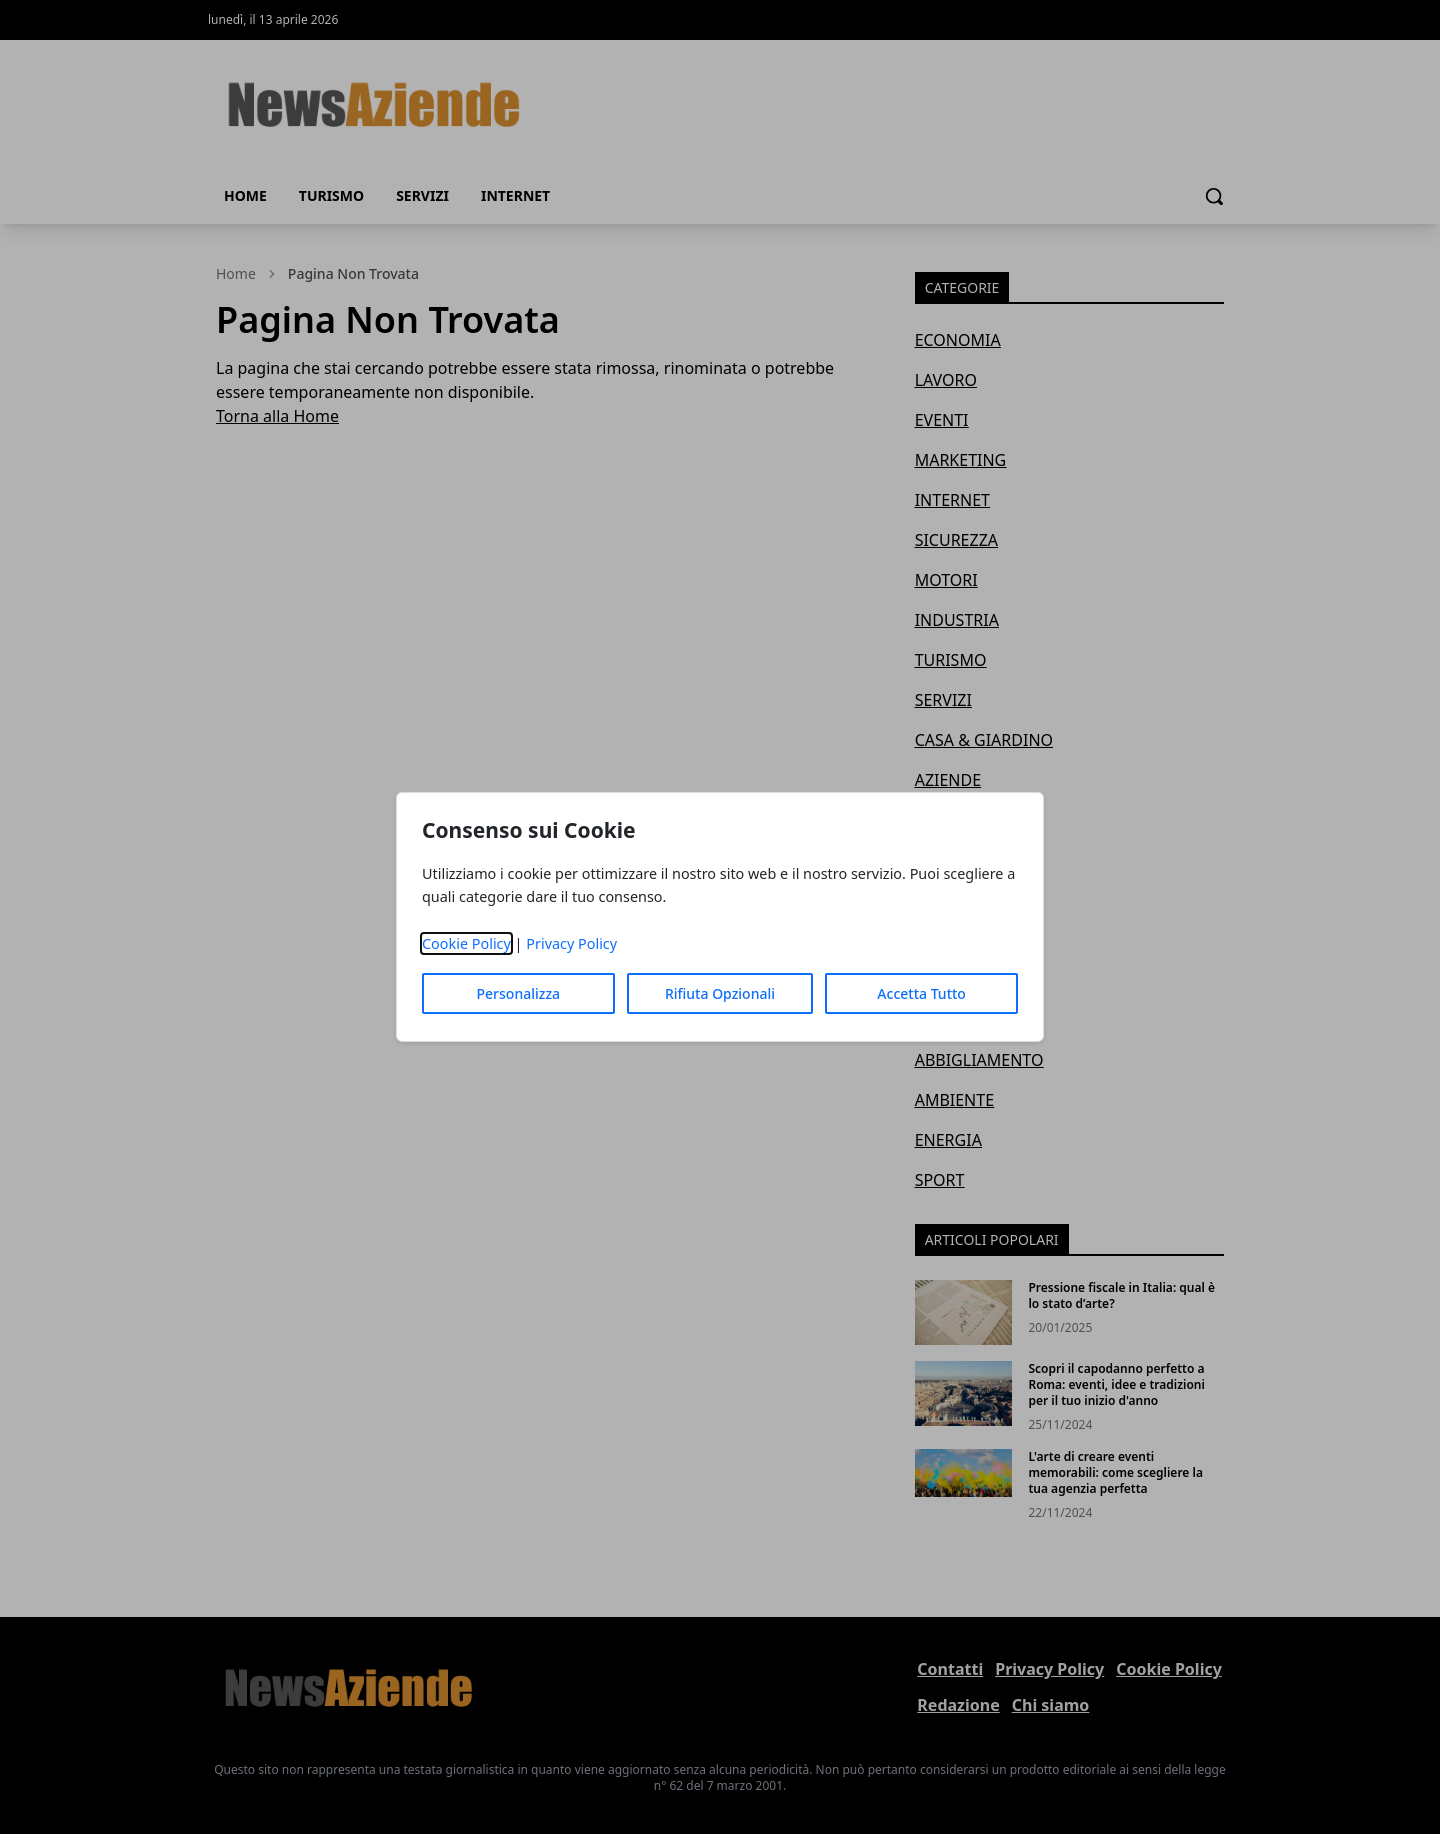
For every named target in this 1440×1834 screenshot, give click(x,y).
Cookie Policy (466, 943)
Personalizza (519, 993)
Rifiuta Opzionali (720, 993)
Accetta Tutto (921, 993)
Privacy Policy (571, 943)
